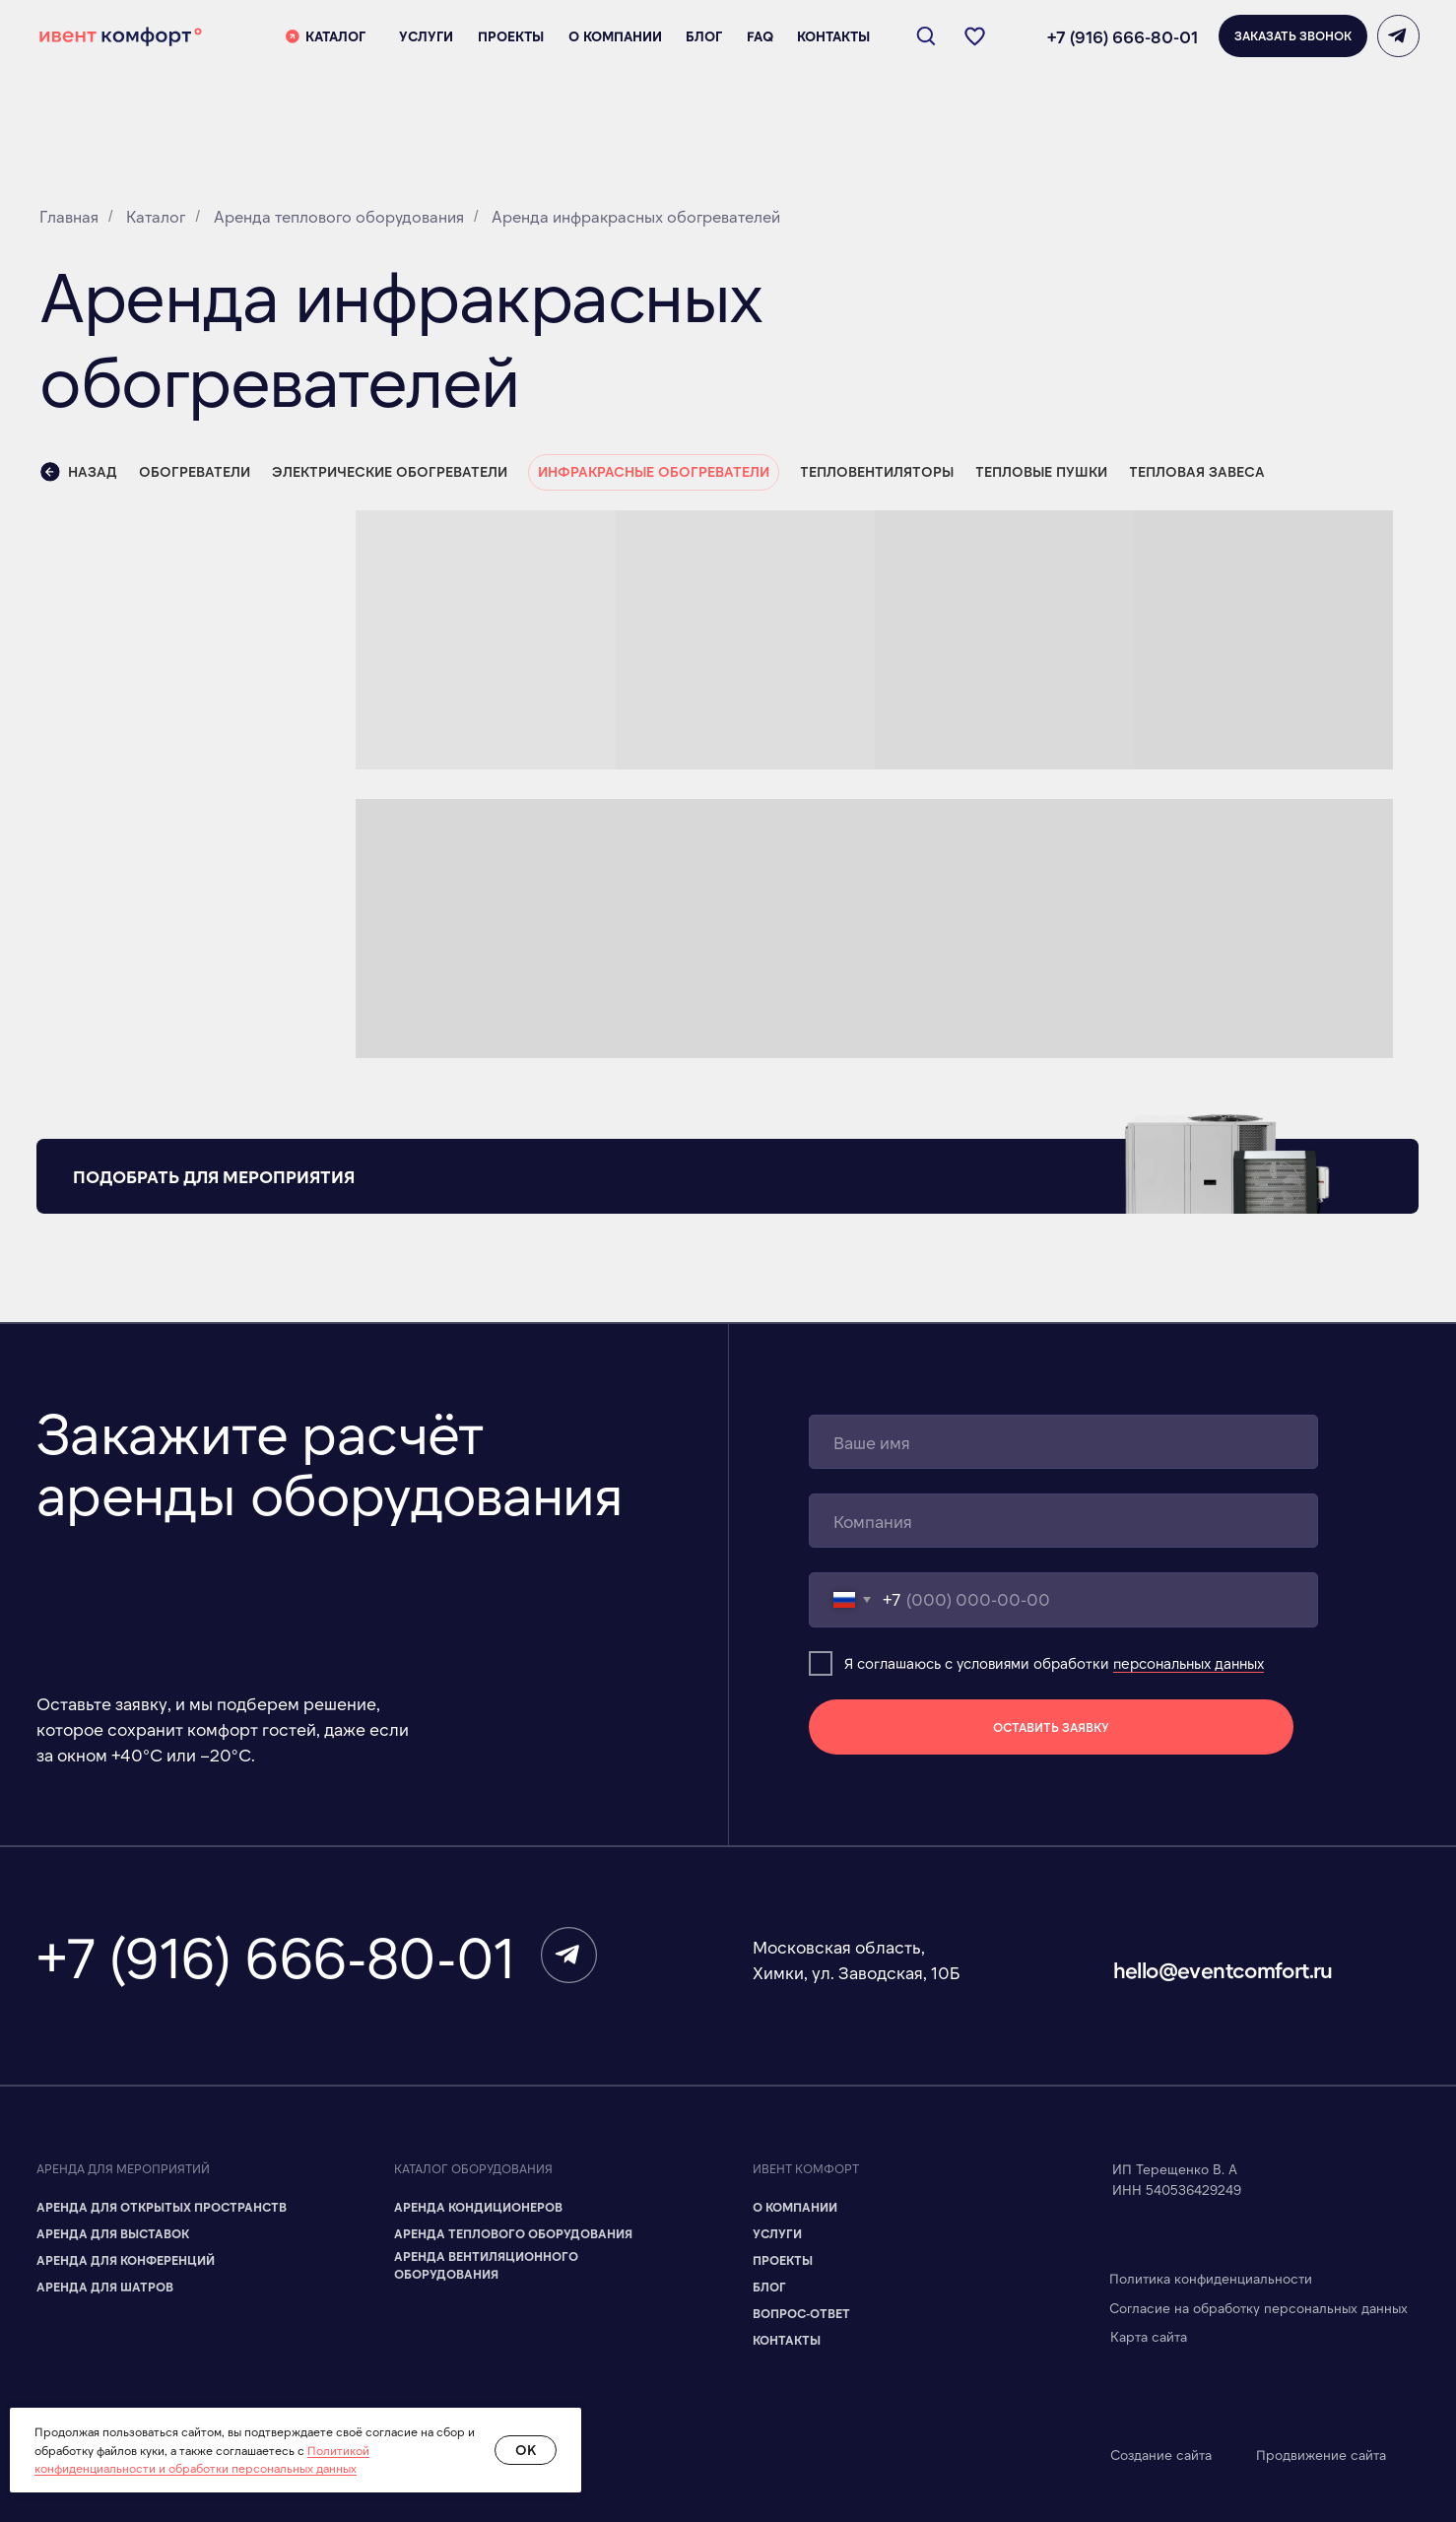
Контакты (787, 2340)
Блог (769, 2286)
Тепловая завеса (1197, 471)
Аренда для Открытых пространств (161, 2207)
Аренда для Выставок (112, 2233)
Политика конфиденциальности (1210, 2278)
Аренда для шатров (104, 2286)
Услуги (777, 2233)
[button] (1293, 36)
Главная (69, 216)
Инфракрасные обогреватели (653, 471)
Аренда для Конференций (125, 2260)
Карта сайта (1148, 2336)
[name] (1063, 1442)
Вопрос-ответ (801, 2313)
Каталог (155, 216)
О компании (795, 2207)
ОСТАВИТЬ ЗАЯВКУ (1051, 1727)
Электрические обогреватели (389, 471)
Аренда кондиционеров (478, 2207)
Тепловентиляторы (877, 471)
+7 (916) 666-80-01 (1122, 36)
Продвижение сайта (1321, 2454)
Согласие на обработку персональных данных (1258, 2307)
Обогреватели (194, 471)
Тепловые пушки (1041, 471)
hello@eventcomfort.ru (1223, 1969)
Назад (78, 472)
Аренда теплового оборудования (339, 216)
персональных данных (1188, 1663)
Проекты (783, 2260)
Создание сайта (1161, 2454)
